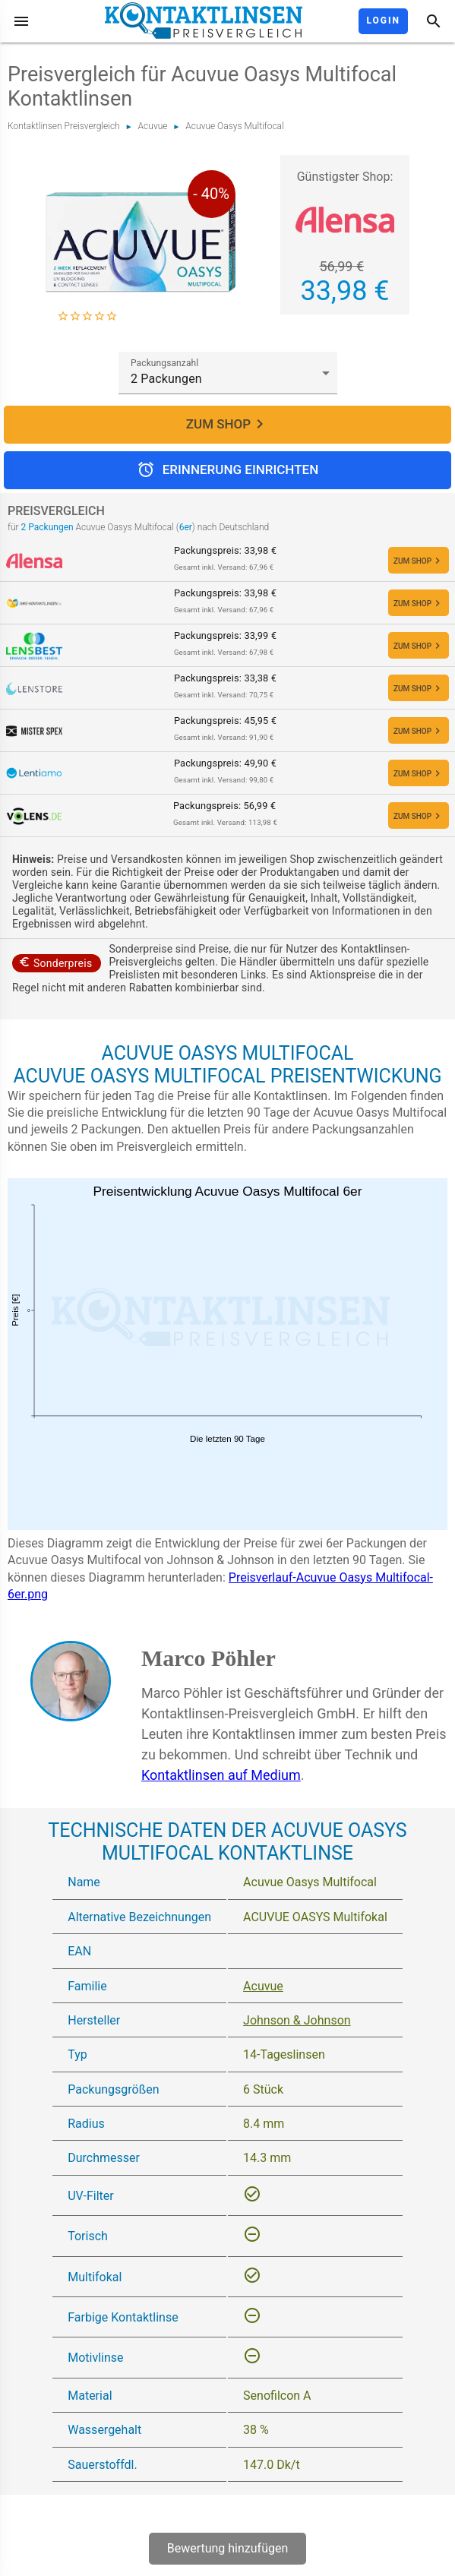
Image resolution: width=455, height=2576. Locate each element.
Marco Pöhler (208, 1657)
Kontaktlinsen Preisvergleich (64, 126)
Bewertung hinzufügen (228, 2548)
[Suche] (434, 21)
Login (383, 20)
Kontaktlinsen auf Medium (221, 1775)
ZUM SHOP (227, 424)
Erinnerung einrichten (227, 470)
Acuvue (153, 126)
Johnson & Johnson (297, 2020)
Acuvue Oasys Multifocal (234, 126)
